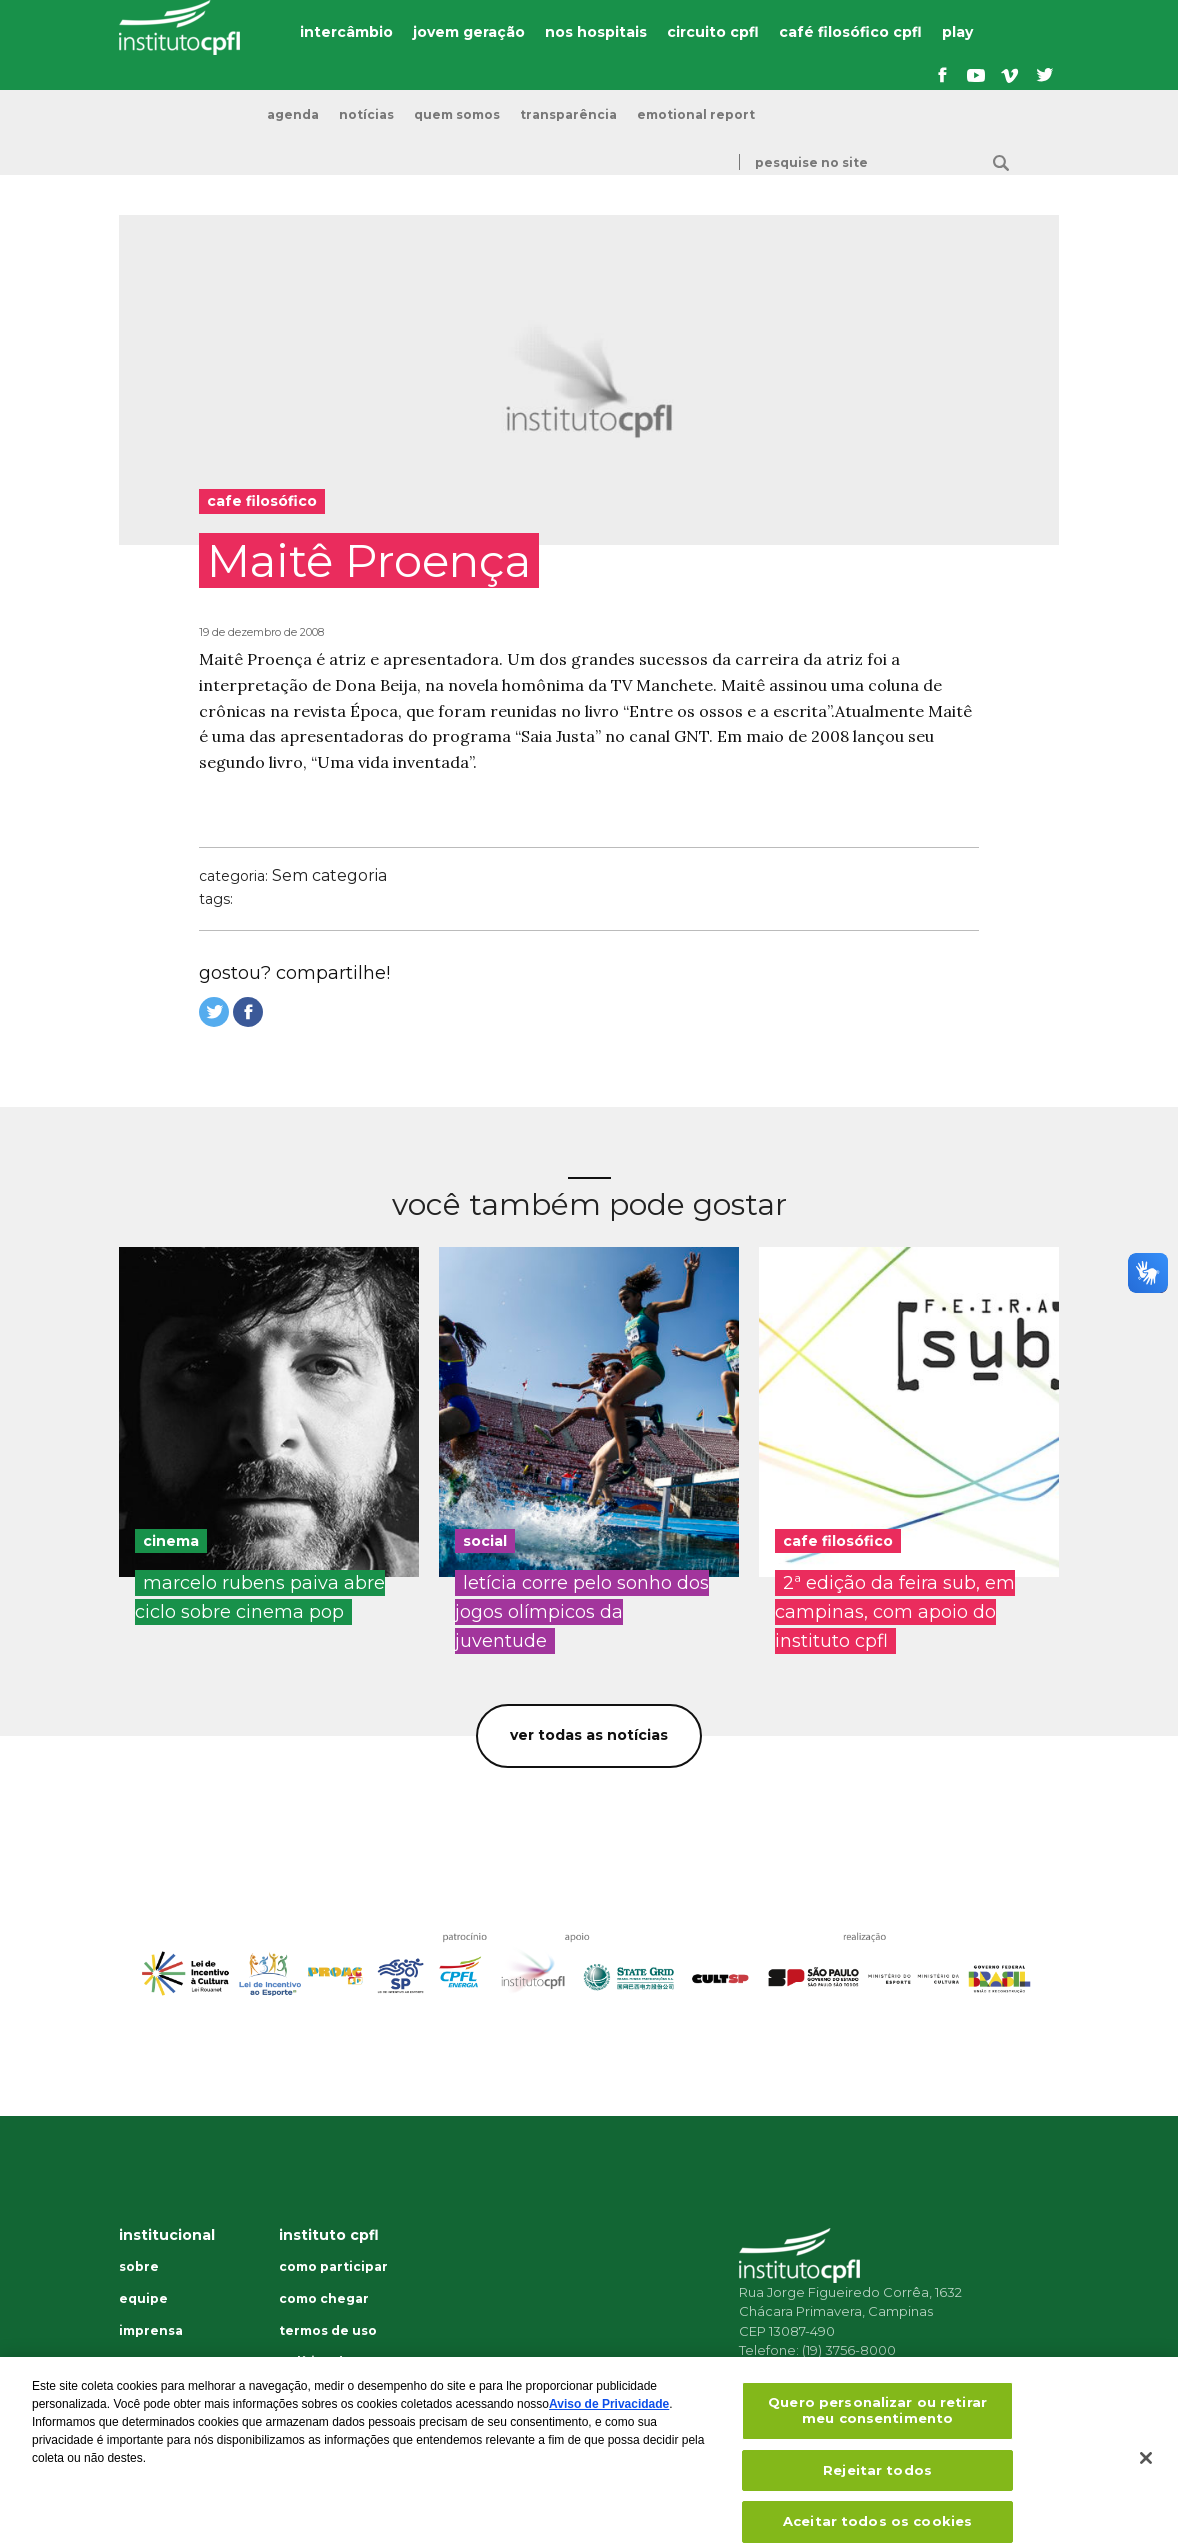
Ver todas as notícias (589, 1735)
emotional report (696, 115)
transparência (568, 115)
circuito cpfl (713, 32)
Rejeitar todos (877, 2484)
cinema (171, 1541)
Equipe (143, 2299)
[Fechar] (1146, 2473)
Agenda (293, 115)
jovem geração (469, 32)
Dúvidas (145, 2364)
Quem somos (457, 115)
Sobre (139, 2267)
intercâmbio (346, 32)
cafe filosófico (838, 1541)
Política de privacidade (319, 2369)
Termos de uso (328, 2331)
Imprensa (151, 2331)
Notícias (366, 115)
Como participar (333, 2267)
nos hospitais (596, 32)
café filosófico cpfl (850, 32)
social (485, 1541)
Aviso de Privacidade (609, 2419)
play (957, 32)
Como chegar (324, 2299)
